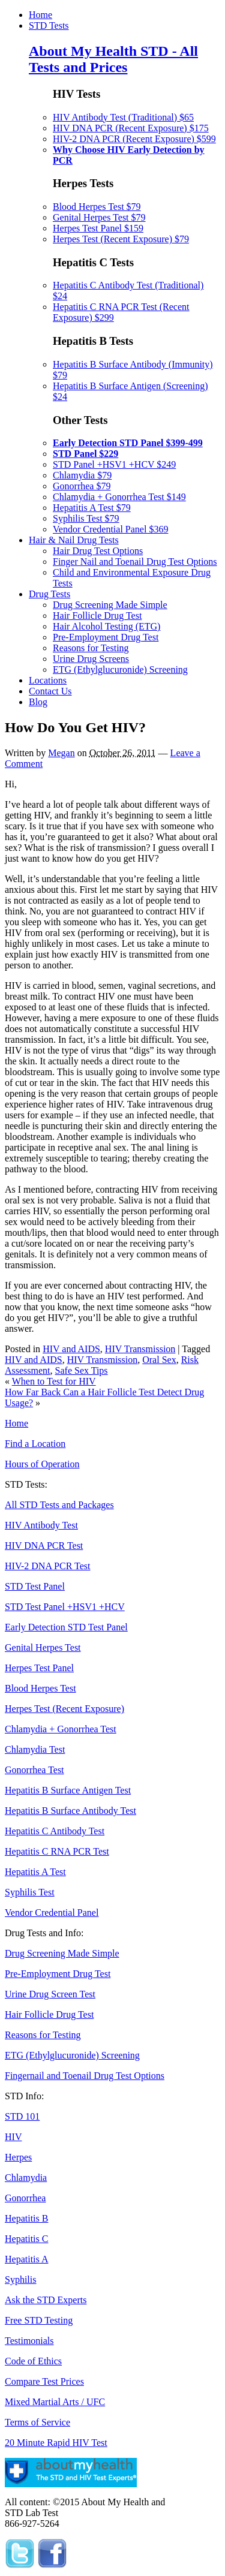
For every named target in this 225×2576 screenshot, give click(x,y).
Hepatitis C (26, 2239)
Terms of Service (37, 2422)
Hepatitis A (26, 2259)
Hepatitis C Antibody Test (54, 1831)
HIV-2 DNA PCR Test (47, 1566)
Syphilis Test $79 (86, 518)
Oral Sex (159, 1360)
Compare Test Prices (44, 2381)
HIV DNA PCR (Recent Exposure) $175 (131, 128)
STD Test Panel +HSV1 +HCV (65, 1607)
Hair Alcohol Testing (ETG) (106, 626)
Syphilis (20, 2279)
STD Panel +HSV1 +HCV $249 (114, 464)
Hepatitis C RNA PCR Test (57, 1851)
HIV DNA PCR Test (44, 1545)
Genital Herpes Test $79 (99, 217)
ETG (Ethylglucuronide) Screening (120, 669)
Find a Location (35, 1444)
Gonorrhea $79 (81, 486)
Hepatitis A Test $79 (92, 507)
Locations (48, 680)
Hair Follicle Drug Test (97, 615)
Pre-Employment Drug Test (105, 637)
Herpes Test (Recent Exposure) (64, 1709)
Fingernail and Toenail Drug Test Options (84, 2076)
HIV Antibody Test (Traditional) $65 (123, 117)
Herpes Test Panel (39, 1668)
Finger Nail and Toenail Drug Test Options (135, 561)
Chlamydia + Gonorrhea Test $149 (119, 497)
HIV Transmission (140, 1349)
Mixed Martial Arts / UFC (55, 2402)
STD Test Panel (35, 1586)
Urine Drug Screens (91, 659)
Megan (61, 753)
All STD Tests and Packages (59, 1505)
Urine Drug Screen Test (50, 1994)
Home (40, 15)
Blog (38, 702)
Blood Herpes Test (40, 1688)
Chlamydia (26, 2177)
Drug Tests (49, 594)
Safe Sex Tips (81, 1370)
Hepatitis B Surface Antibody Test (70, 1810)
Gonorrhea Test (34, 1770)
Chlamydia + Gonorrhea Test (60, 1729)
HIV (13, 2137)
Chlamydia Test (35, 1749)
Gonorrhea (25, 2198)
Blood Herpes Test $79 (97, 206)
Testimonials (29, 2341)
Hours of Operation (42, 1464)
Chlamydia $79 (82, 475)
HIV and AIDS (71, 1349)
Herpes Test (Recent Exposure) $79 (121, 239)
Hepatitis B (26, 2218)
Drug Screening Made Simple (110, 605)
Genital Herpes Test (43, 1647)
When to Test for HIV (54, 1381)
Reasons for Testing (91, 648)
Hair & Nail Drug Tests (74, 540)
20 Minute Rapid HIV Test (56, 2442)
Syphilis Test (30, 1892)
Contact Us (50, 691)
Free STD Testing (39, 2320)
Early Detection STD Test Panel (66, 1627)
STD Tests (49, 25)
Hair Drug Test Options (98, 551)
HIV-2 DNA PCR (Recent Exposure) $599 (134, 139)
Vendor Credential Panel (51, 1912)
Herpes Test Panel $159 (98, 228)
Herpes (18, 2157)
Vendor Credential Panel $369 (110, 529)
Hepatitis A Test (35, 1872)
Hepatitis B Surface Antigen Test (68, 1790)
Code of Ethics (33, 2361)
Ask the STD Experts (45, 2300)
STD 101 (22, 2116)
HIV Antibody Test (41, 1525)
